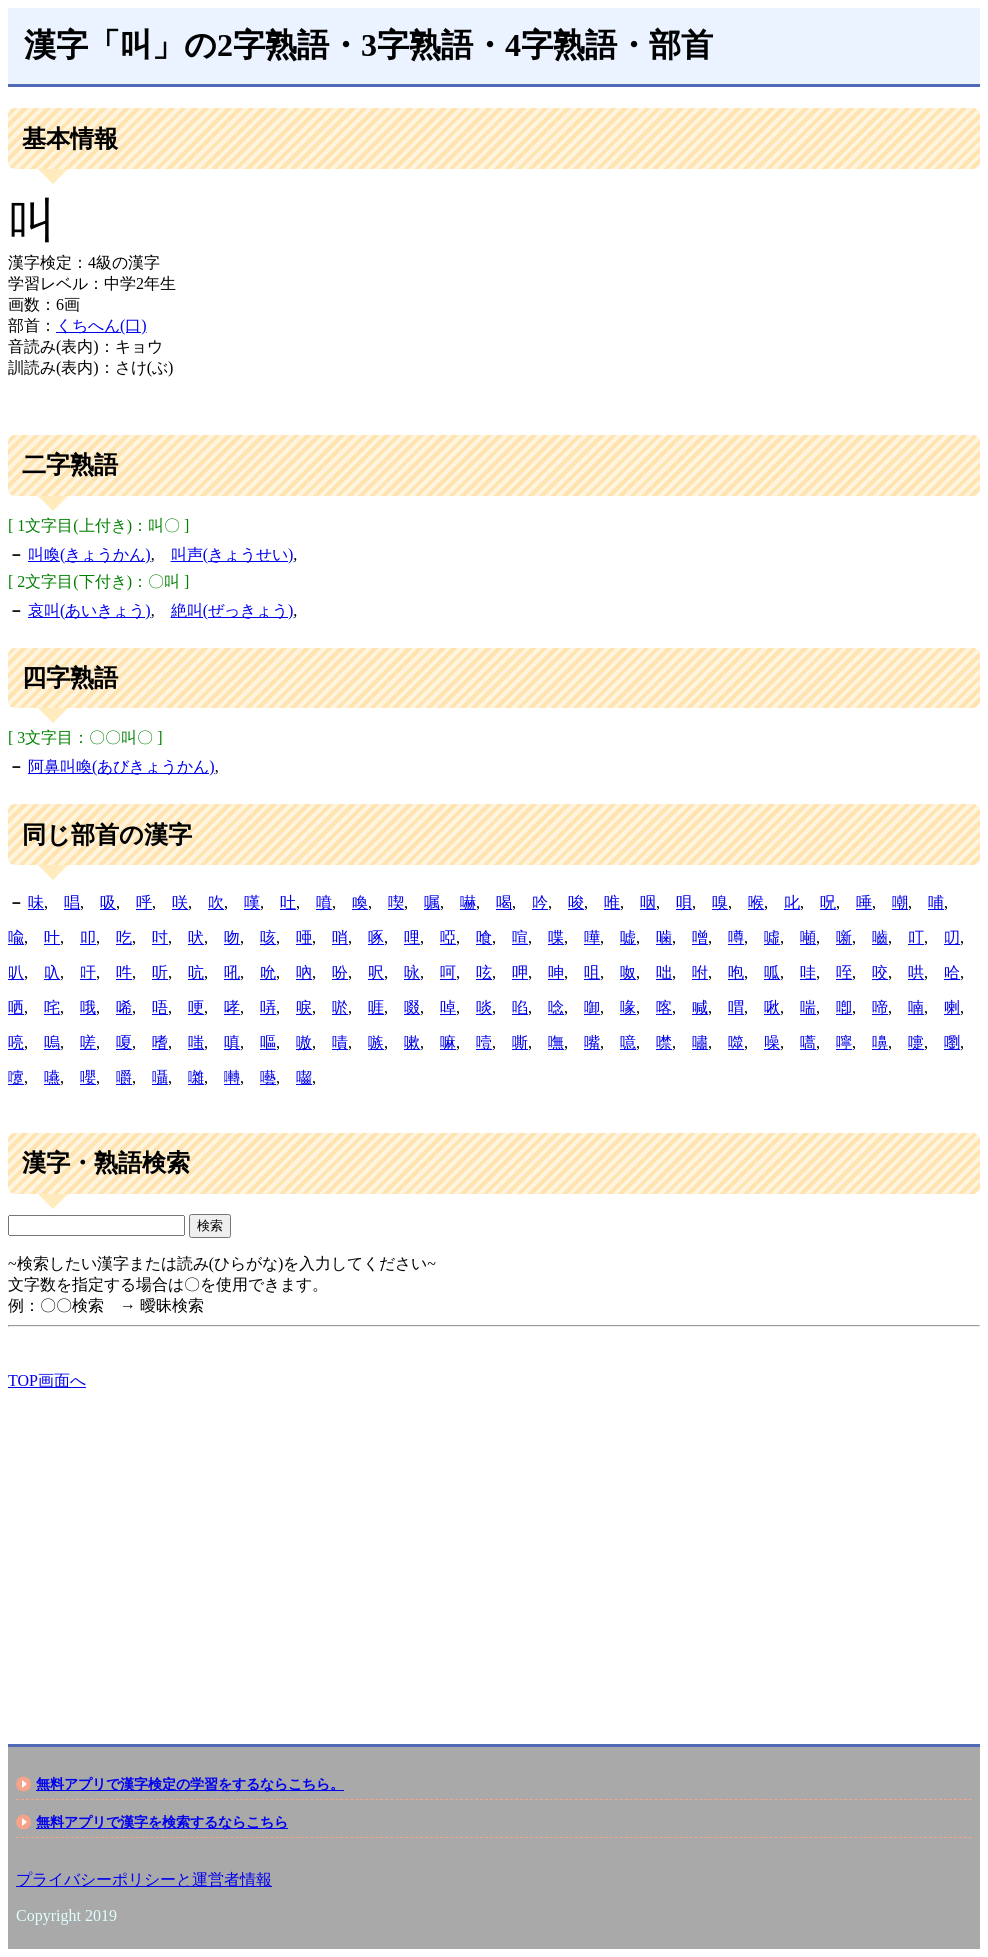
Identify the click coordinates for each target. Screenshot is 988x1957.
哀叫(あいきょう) (89, 610)
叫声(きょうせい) (232, 554)
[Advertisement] (494, 1550)
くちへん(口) (101, 325)
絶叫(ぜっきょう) (232, 610)
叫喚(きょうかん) (89, 554)
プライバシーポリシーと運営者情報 (144, 1879)
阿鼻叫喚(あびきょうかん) (121, 766)
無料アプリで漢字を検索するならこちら (162, 1822)
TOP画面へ (47, 1380)
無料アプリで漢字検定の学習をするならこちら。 (190, 1784)
